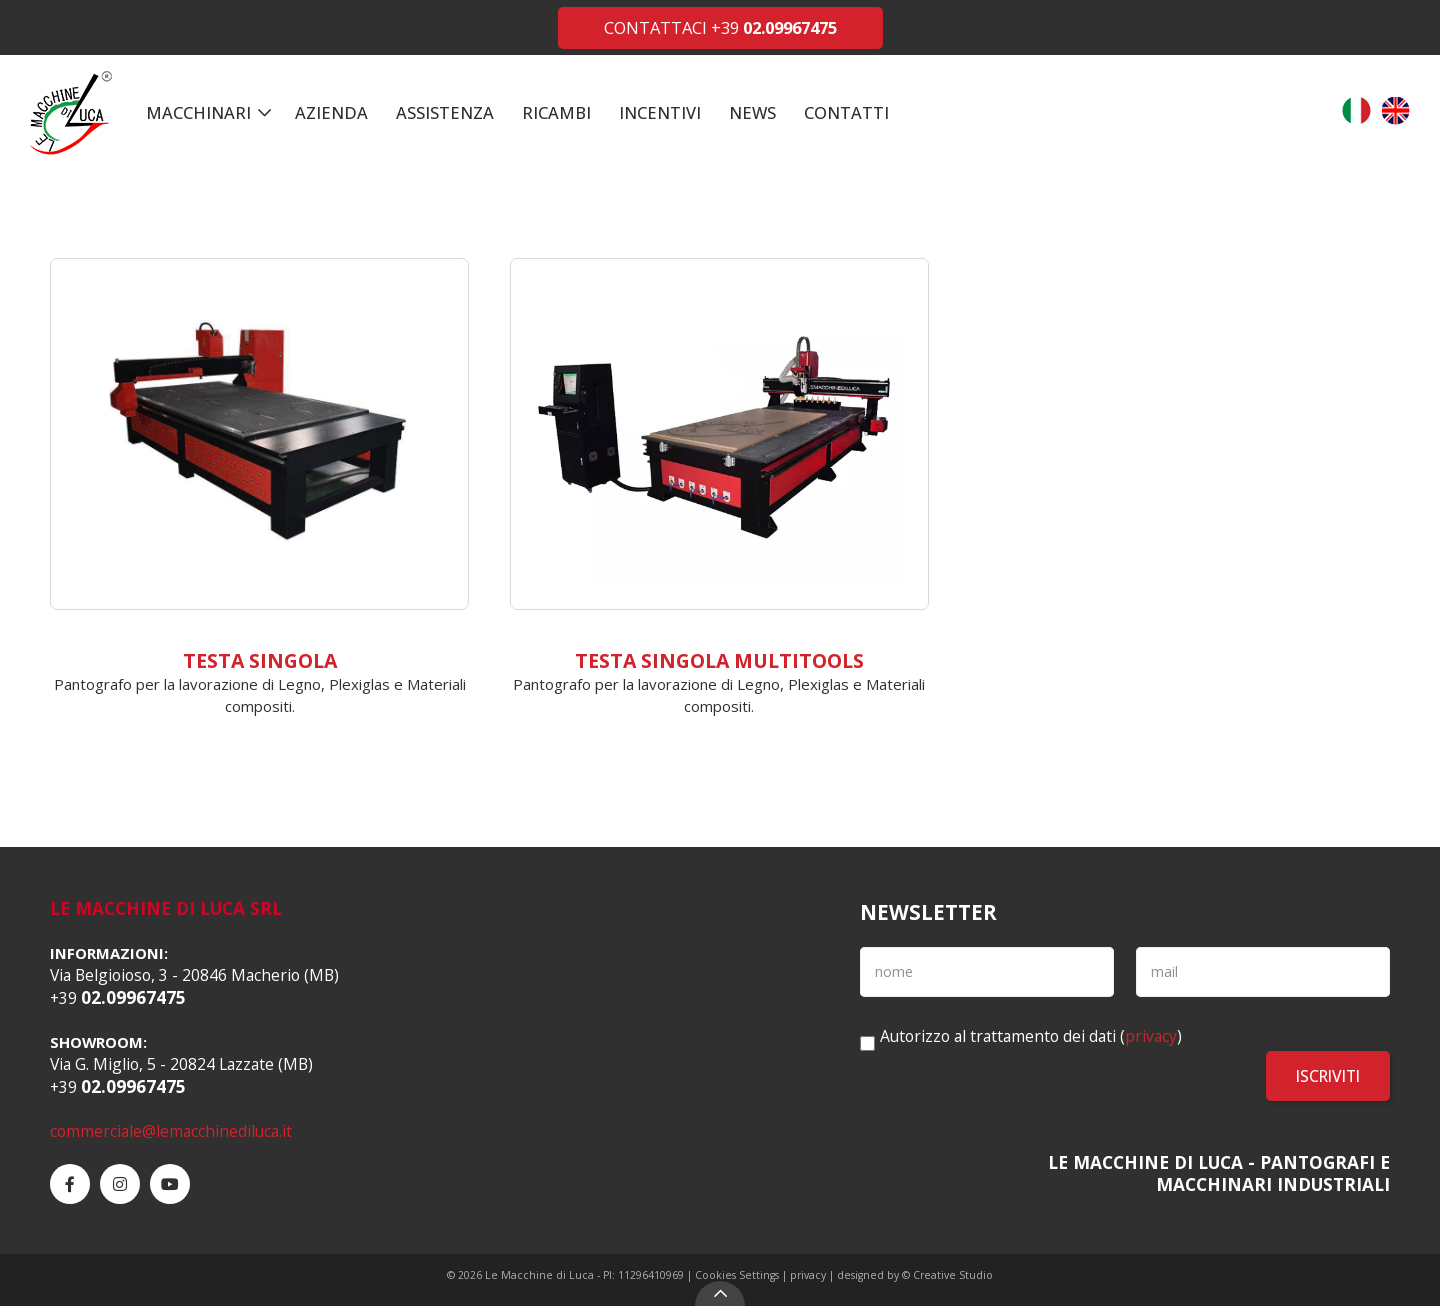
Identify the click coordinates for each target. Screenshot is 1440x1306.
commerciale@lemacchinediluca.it (171, 1131)
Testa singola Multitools (719, 660)
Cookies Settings (737, 1275)
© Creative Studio (947, 1275)
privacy (1151, 1036)
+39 (774, 27)
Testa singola (260, 660)
